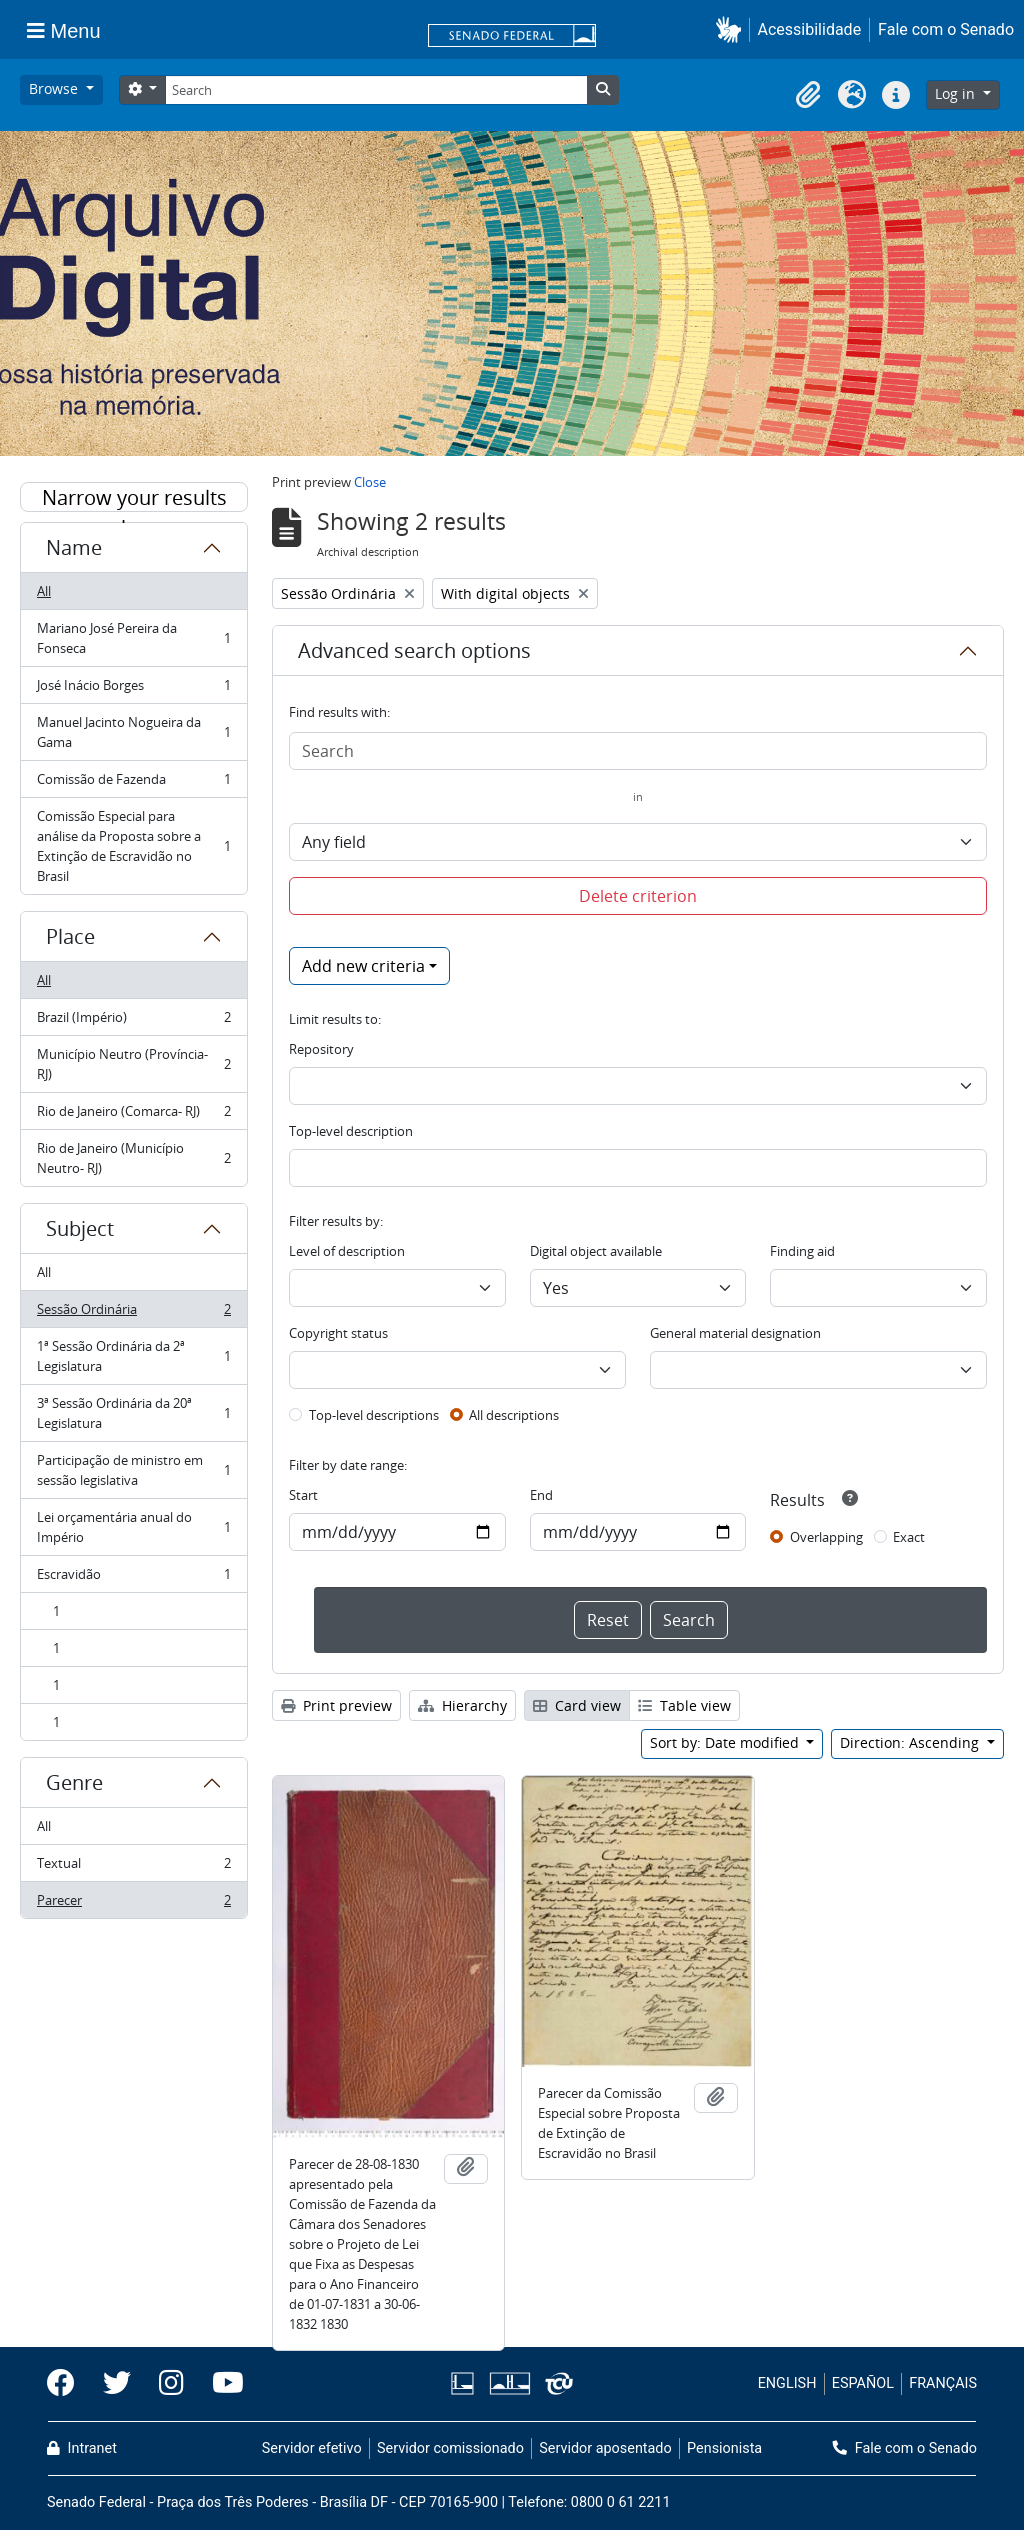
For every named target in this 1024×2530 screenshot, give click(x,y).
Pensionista (724, 2448)
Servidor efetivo (312, 2448)
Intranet (82, 2448)
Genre (74, 1782)
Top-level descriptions (374, 1415)
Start (303, 1495)
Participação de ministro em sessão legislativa (133, 1470)
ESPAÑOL (863, 2383)
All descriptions (514, 1415)
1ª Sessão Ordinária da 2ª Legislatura (133, 1356)
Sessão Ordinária (133, 1313)
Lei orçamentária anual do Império (133, 1527)
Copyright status (338, 1333)
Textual (133, 1867)
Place (70, 936)
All (44, 591)
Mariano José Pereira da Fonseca (133, 638)
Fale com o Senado (946, 29)
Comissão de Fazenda (133, 783)
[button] (732, 29)
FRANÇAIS (943, 2383)
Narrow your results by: (134, 498)
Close (370, 482)
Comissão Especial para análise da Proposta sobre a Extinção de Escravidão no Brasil (133, 846)
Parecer (133, 1904)
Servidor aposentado (605, 2448)
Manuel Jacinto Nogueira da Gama (133, 732)
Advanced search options (414, 650)
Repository (321, 1049)
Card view (577, 1705)
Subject (80, 1228)
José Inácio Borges (133, 689)
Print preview (336, 1705)
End (541, 1495)
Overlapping (826, 1537)
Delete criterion (638, 896)
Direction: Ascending (911, 1742)
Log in (957, 93)
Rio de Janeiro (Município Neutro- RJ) (133, 1158)
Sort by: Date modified (726, 1742)
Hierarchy (462, 1705)
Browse (55, 88)
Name (74, 547)
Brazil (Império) (133, 1021)
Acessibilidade (810, 29)
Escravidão (133, 1578)
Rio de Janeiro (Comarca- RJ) (133, 1115)
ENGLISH (787, 2383)
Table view (684, 1705)
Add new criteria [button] (363, 966)
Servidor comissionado (450, 2448)
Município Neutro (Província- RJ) (133, 1064)
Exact (909, 1537)
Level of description (347, 1251)
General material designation (735, 1333)
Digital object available (596, 1251)
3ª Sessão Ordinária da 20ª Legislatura (133, 1413)
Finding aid (802, 1251)
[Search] (376, 90)
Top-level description (351, 1131)
